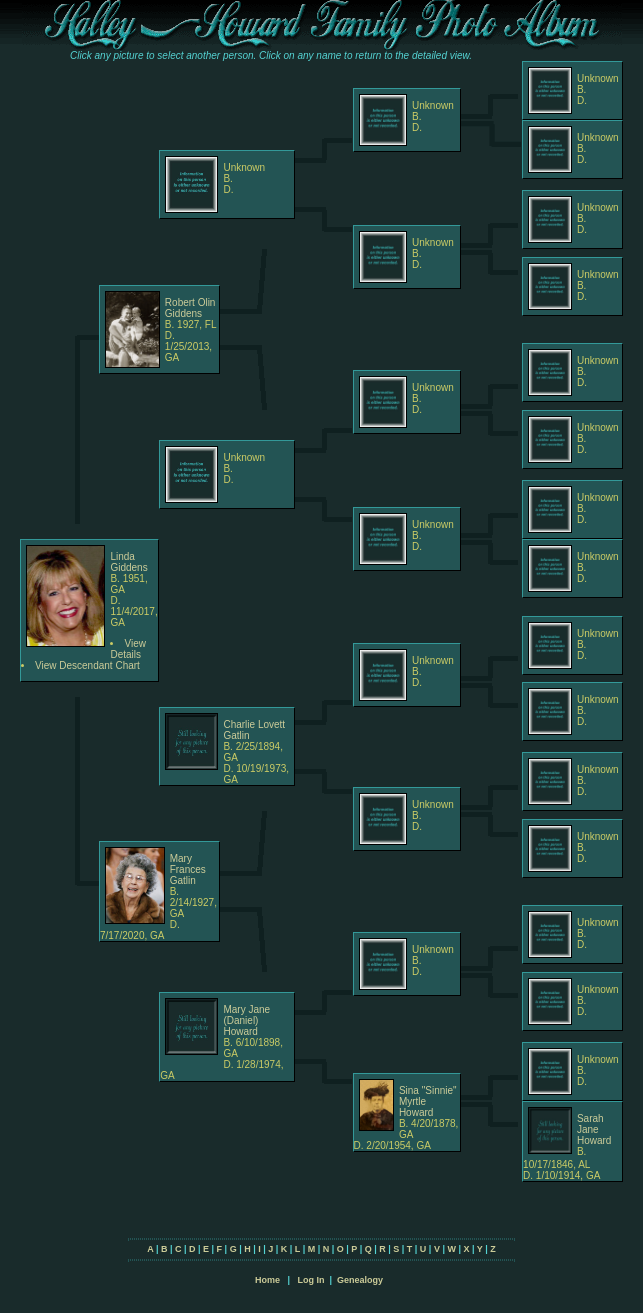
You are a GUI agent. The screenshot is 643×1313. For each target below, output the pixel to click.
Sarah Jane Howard (594, 1129)
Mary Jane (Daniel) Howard (246, 1020)
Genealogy (360, 1280)
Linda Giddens (128, 562)
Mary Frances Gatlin (188, 869)
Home (267, 1280)
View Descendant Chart (87, 665)
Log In (310, 1280)
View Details (128, 649)
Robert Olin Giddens (190, 308)
